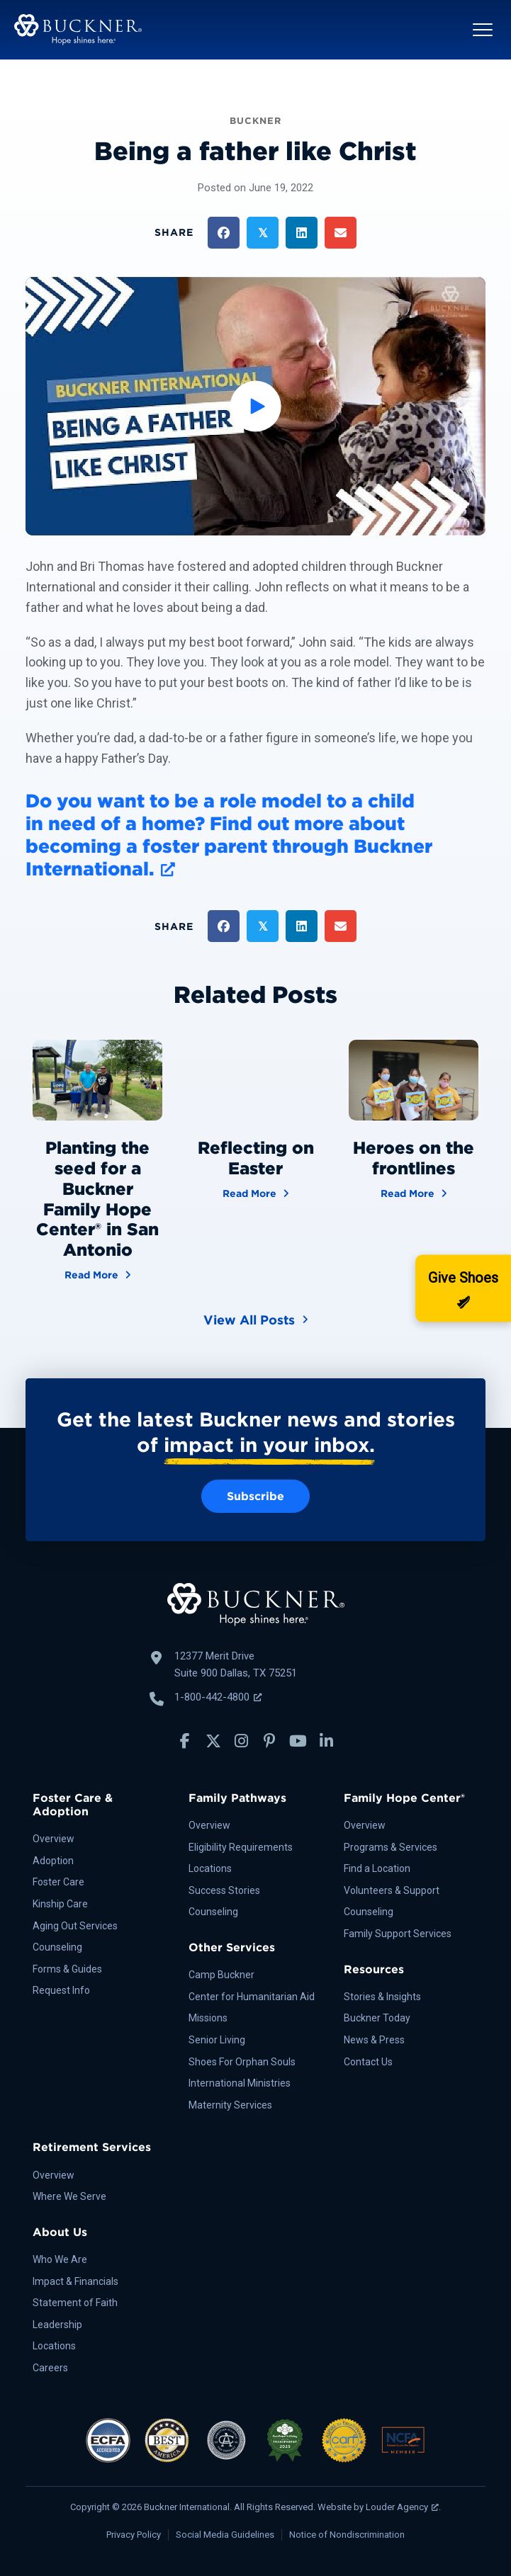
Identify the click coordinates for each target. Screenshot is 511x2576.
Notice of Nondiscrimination (347, 2534)
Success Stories (224, 1890)
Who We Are (60, 2259)
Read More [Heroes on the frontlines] (414, 1192)
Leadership (57, 2324)
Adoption (53, 1860)
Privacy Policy (133, 2534)
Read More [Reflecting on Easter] (256, 1192)
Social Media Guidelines (225, 2534)
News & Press (374, 2040)
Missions (208, 2018)
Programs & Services (390, 1847)
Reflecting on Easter (256, 1158)
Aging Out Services (75, 1925)
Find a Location (377, 1868)
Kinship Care (60, 1904)
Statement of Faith (75, 2302)
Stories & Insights (382, 1996)
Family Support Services (397, 1933)
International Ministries (240, 2083)
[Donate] (463, 1288)
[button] (482, 30)
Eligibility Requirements (241, 1847)
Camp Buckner (221, 1974)
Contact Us (368, 2061)
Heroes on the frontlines (413, 1158)
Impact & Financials (75, 2281)
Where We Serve (69, 2196)
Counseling (57, 1947)
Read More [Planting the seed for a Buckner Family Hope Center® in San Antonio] (97, 1274)
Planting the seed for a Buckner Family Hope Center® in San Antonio (97, 1198)
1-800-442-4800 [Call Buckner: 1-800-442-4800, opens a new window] (218, 1697)
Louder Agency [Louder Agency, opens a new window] (402, 2507)
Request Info (61, 1990)
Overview (53, 1838)
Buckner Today (377, 2018)
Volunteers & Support (391, 1890)
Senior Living (217, 2040)
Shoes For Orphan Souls (242, 2061)
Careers (50, 2367)
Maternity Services (230, 2105)
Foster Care (58, 1882)
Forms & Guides (67, 1969)
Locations (210, 1868)
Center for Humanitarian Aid (252, 1996)
